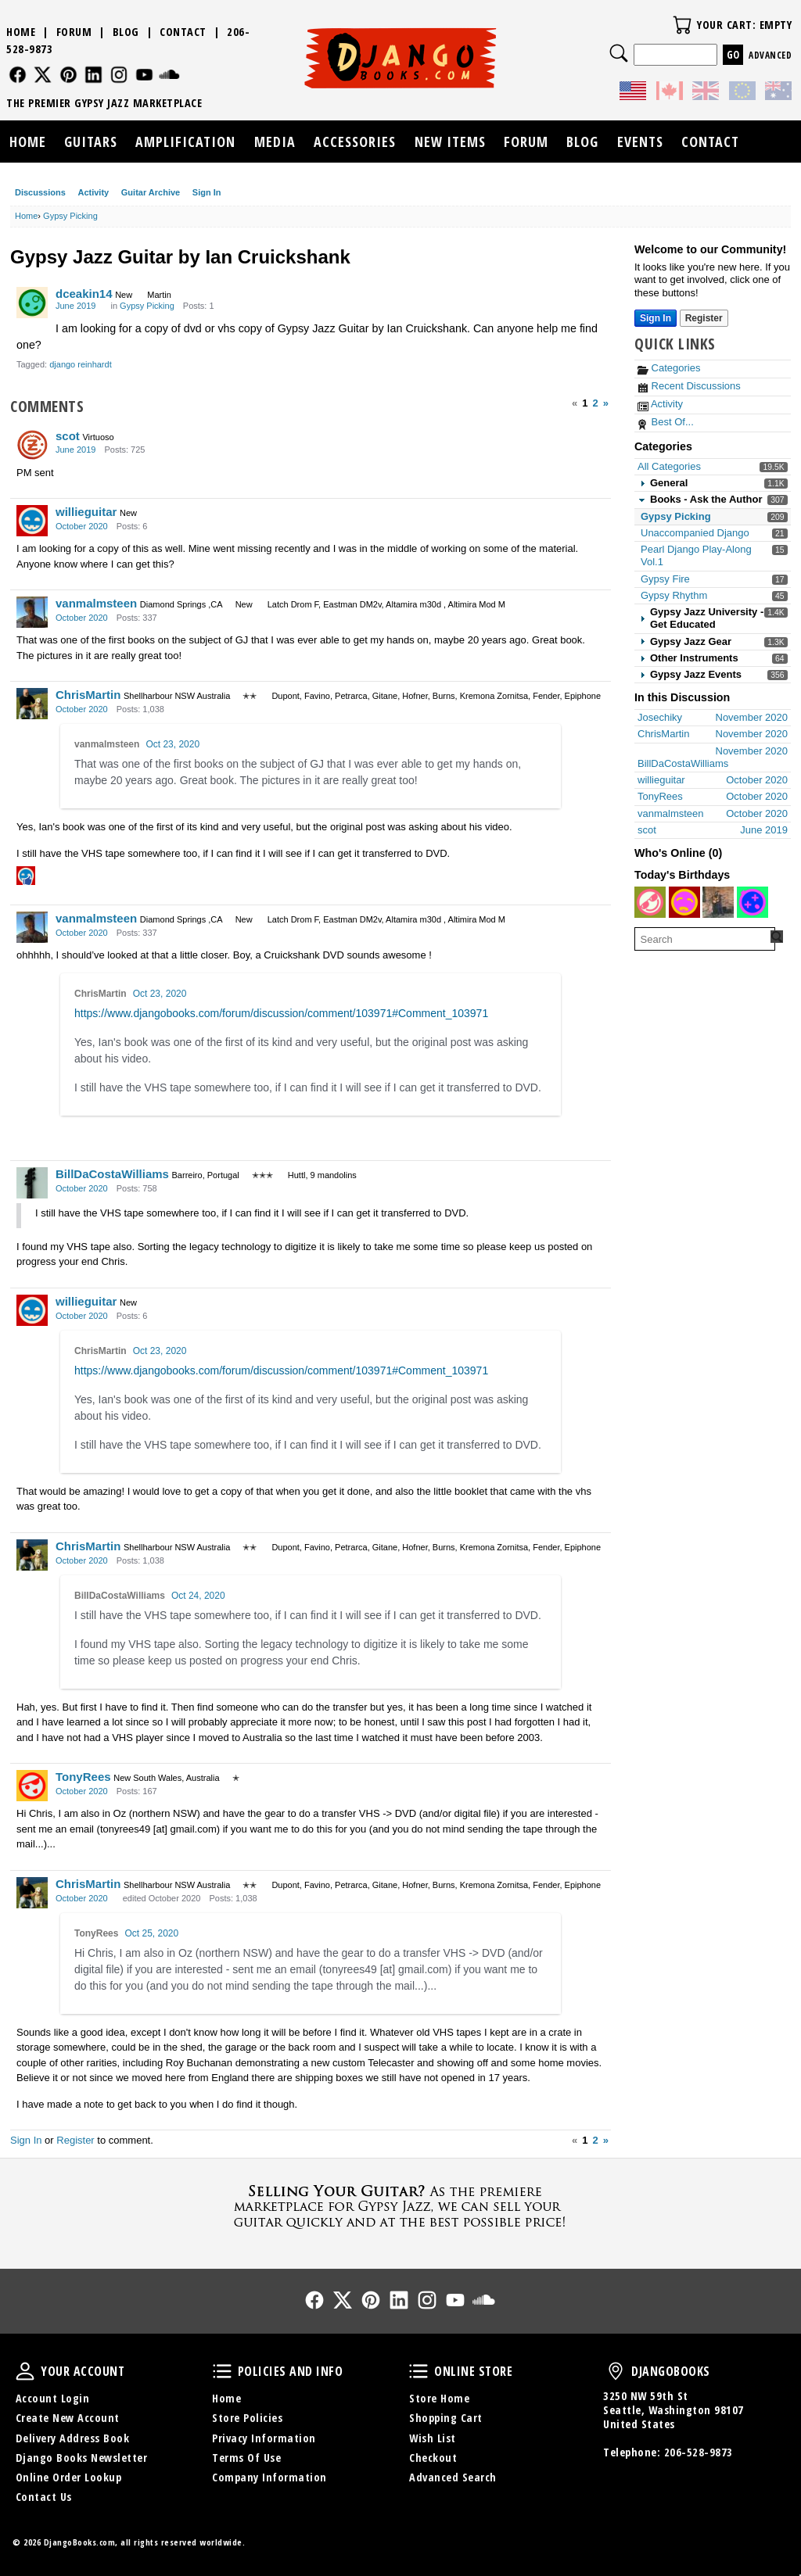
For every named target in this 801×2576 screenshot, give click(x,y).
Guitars (90, 141)
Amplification (185, 141)
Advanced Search (453, 2477)
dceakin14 (84, 293)
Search (618, 53)
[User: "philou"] (684, 902)
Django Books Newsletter (82, 2457)
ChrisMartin (88, 694)
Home (20, 31)
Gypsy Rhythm (674, 595)
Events (640, 141)
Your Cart (682, 25)
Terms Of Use (246, 2457)
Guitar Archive (150, 192)
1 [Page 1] (584, 403)
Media (275, 141)
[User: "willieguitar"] (32, 520)
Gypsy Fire (665, 579)
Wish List (432, 2438)
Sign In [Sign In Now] (655, 318)
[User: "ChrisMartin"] (32, 703)
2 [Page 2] (595, 403)
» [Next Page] (606, 403)
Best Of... (666, 422)
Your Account (25, 2371)
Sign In (206, 192)
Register (75, 2140)
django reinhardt (80, 364)
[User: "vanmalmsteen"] (32, 612)
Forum (74, 31)
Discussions (40, 192)
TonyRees (83, 1776)
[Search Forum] (776, 936)
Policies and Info (222, 2371)
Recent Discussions (689, 386)
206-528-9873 (698, 2452)
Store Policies (247, 2417)
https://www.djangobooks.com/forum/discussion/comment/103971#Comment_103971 (281, 1013)
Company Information (269, 2477)
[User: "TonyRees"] (32, 1785)
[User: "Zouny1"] (718, 902)
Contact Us (44, 2496)
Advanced (770, 55)
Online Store (418, 2371)
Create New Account (68, 2417)
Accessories (355, 141)
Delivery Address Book (73, 2438)
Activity (93, 192)
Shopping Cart (446, 2417)
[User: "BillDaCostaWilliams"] (32, 1182)
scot (68, 435)
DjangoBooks (615, 2371)
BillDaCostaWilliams (112, 1174)
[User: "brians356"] (752, 902)
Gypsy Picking (676, 516)
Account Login (53, 2398)
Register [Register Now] (704, 318)
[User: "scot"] (32, 444)
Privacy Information (264, 2438)
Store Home (439, 2398)
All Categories (669, 466)
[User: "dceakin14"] (32, 302)
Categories (669, 368)
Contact (183, 31)
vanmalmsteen (96, 603)
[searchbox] (704, 939)
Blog (126, 31)
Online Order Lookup (69, 2477)
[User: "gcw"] (650, 902)
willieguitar (86, 511)
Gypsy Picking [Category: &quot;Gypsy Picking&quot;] (147, 305)
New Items (450, 141)
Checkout (433, 2457)
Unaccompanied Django (695, 533)
